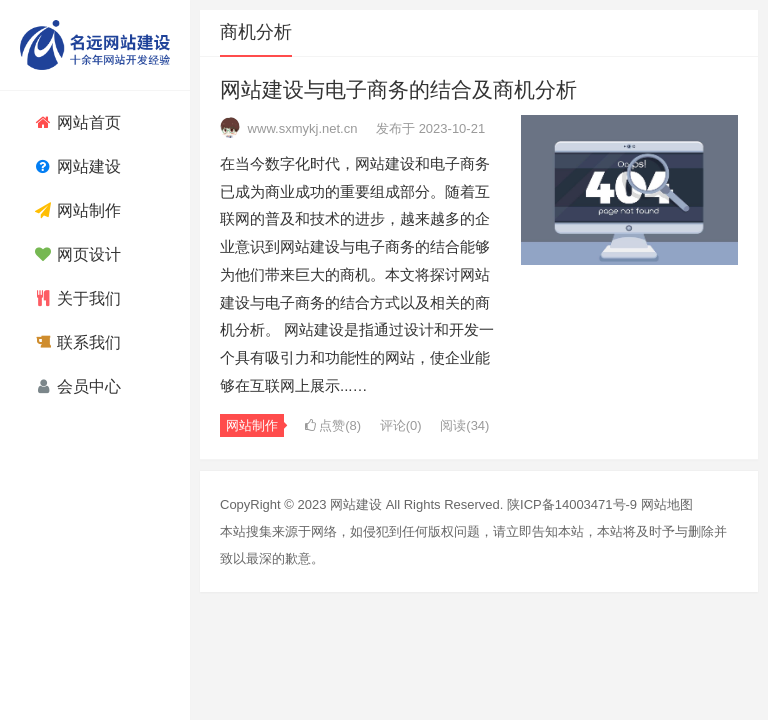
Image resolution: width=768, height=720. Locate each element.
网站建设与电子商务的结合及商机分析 (398, 89)
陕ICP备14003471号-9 (572, 504)
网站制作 (252, 425)
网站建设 (356, 504)
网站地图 (667, 504)
